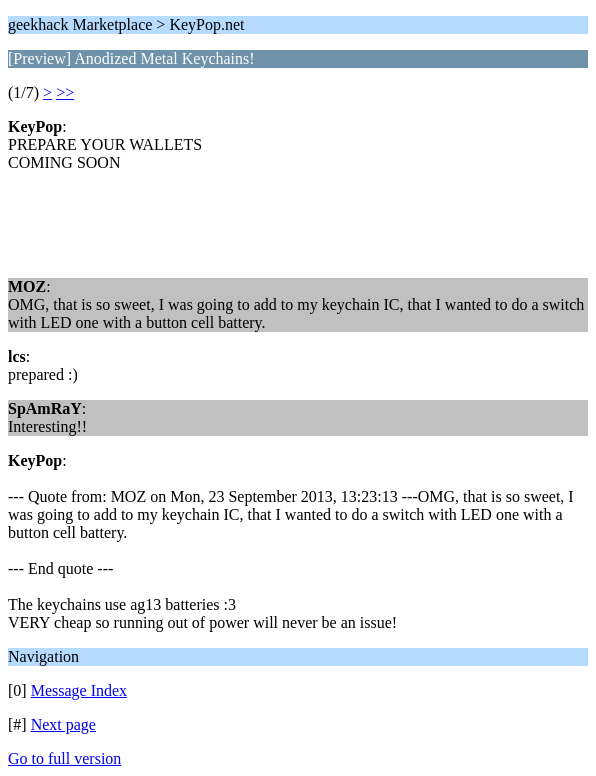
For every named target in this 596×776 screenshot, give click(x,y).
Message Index (79, 690)
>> (65, 92)
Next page (63, 724)
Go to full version (64, 758)
